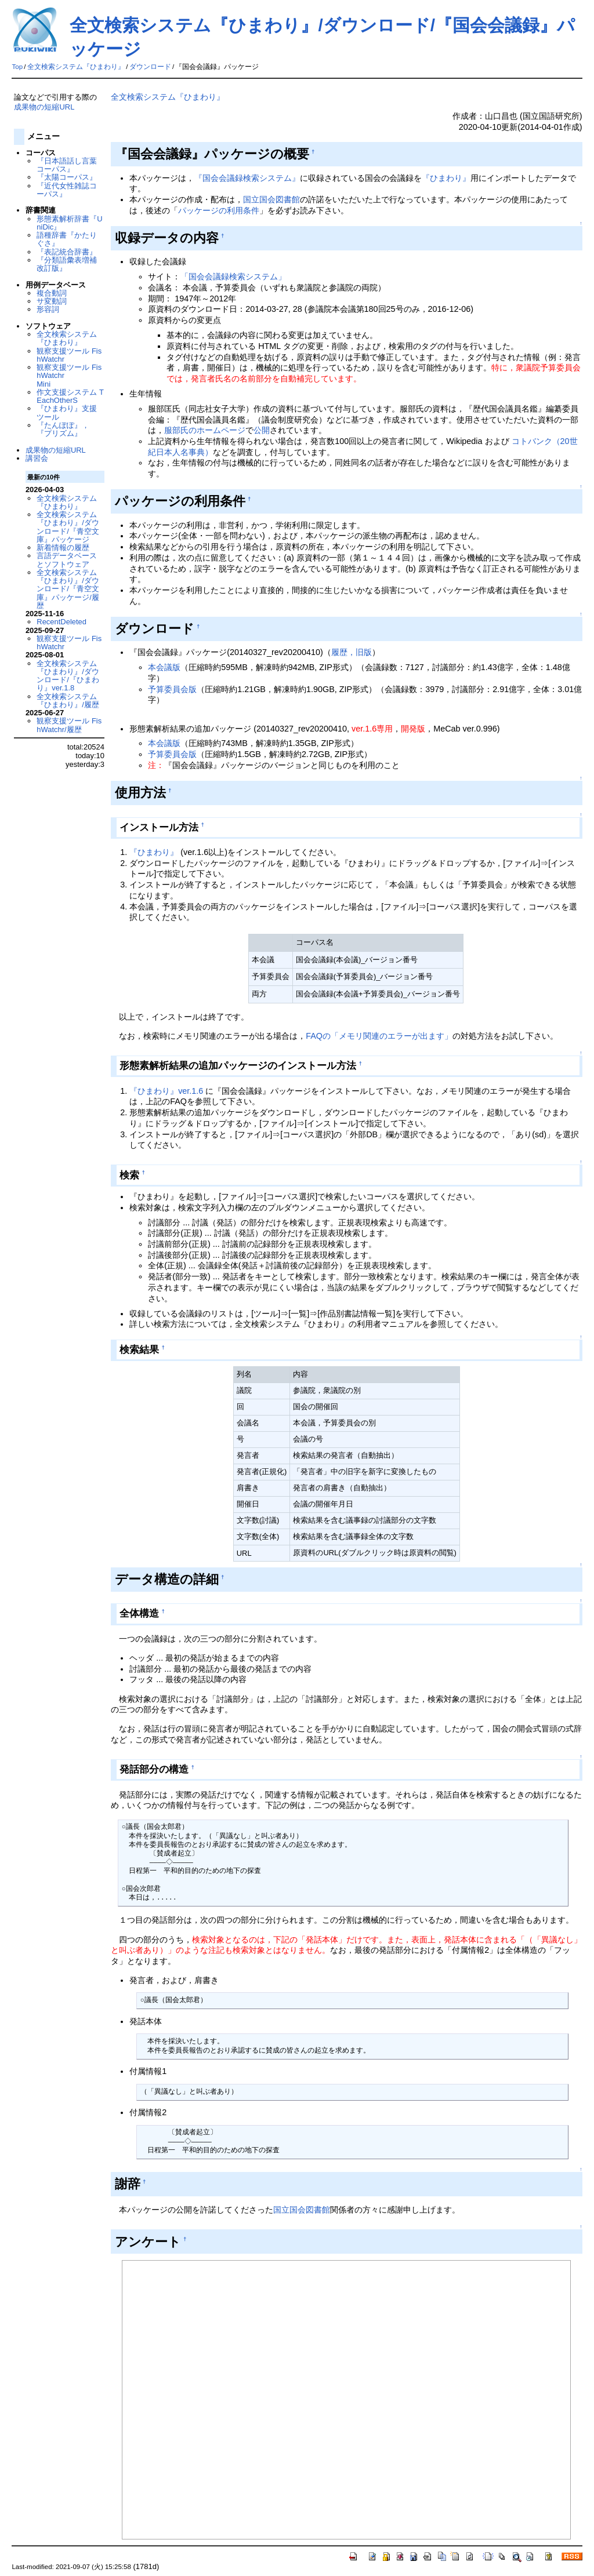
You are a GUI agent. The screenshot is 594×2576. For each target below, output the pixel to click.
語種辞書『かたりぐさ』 (67, 239)
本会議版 (164, 667)
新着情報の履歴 (63, 547)
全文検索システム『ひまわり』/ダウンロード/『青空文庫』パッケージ (68, 527)
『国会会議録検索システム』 (247, 178)
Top (17, 66)
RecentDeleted (61, 621)
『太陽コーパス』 (67, 177)
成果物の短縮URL (44, 107)
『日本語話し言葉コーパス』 (67, 165)
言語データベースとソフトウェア (67, 559)
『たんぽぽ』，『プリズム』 (63, 429)
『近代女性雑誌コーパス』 (67, 189)
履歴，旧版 (351, 652)
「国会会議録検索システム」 (233, 276)
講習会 (37, 458)
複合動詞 (52, 293)
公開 (261, 430)
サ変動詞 (52, 301)
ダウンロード (150, 66)
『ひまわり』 (446, 178)
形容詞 (48, 309)
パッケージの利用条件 (218, 210)
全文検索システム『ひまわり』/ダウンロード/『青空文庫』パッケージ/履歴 (68, 589)
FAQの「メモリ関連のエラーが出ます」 (379, 1035)
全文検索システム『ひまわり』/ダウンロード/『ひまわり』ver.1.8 (68, 676)
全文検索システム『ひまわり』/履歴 (68, 700)
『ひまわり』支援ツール (67, 412)
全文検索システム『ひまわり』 (76, 66)
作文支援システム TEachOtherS (70, 396)
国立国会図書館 (271, 199)
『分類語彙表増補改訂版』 (67, 264)
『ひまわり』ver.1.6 (166, 1091)
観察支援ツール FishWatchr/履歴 (69, 724)
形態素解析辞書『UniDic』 (69, 222)
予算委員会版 (172, 689)
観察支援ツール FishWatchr (69, 355)
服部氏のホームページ (204, 430)
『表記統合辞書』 (67, 252)
